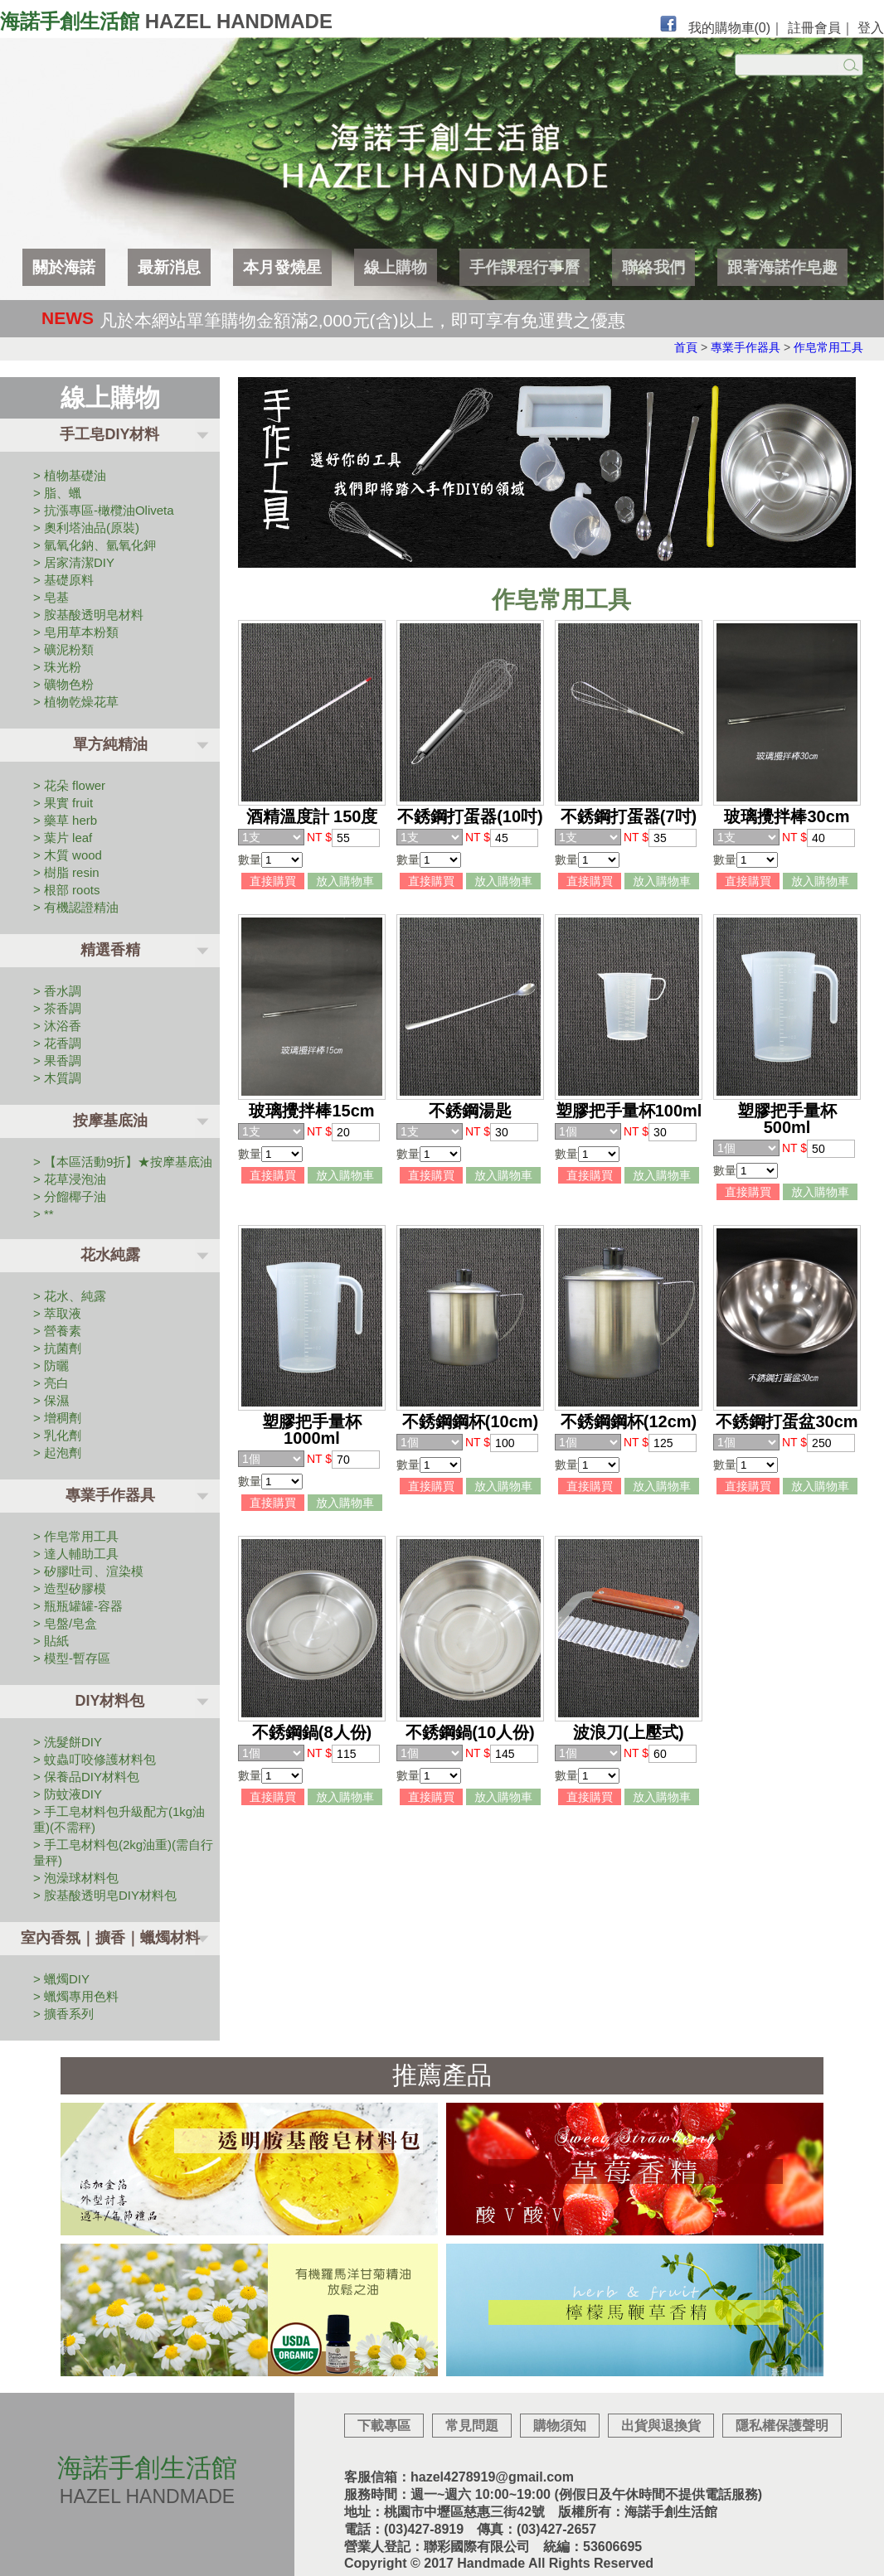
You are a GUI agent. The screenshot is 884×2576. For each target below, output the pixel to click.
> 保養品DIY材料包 (86, 1777)
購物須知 (559, 2426)
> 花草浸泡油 (69, 1179)
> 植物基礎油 (69, 475)
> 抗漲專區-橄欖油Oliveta (103, 510)
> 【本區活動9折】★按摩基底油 (122, 1162)
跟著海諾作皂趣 (782, 267)
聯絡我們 (653, 267)
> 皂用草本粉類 (76, 632)
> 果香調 (57, 1060)
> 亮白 (51, 1383)
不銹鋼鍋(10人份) (470, 1732)
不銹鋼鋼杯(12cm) (629, 1421)
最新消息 (169, 267)
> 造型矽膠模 (69, 1588)
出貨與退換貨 (661, 2426)
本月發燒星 (282, 267)
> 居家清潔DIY (73, 562)
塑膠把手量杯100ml (629, 1111)
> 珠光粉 (57, 667)
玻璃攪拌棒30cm (786, 816)
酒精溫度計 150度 (312, 816)
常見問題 (471, 2426)
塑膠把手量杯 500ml (787, 1119)
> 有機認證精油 (76, 907)
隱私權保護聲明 (782, 2426)
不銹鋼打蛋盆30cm (786, 1421)
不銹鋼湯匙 (470, 1111)
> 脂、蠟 (57, 493)
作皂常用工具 (828, 347)
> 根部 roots (66, 890)
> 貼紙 (51, 1641)
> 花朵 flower (69, 785)
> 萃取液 (57, 1313)
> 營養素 (57, 1331)
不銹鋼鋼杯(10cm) (470, 1421)
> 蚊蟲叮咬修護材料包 (94, 1759)
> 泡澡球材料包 (76, 1878)
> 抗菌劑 (57, 1348)
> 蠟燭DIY (61, 1979)
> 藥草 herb (65, 820)
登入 (870, 28)
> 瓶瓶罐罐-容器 (78, 1606)
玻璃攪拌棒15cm (311, 1111)
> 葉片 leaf (62, 837)
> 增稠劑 (57, 1418)
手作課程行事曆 (524, 267)
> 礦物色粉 (63, 684)
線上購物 (395, 267)
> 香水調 (57, 991)
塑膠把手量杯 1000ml (312, 1429)
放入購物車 (345, 881)
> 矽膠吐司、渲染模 (88, 1571)
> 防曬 (51, 1365)
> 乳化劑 (57, 1435)
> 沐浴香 (57, 1026)
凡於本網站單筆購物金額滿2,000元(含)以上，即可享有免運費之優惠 (362, 320)
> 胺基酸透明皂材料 (88, 615)
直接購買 (273, 881)
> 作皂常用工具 (76, 1536)
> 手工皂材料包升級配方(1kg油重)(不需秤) (119, 1819)
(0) (763, 28)
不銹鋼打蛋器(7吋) (629, 816)
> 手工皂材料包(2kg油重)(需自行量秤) (123, 1852)
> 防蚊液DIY (67, 1794)
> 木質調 (57, 1078)
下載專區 (383, 2426)
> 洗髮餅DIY (67, 1742)
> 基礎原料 (63, 580)
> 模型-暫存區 (71, 1658)
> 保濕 (51, 1400)
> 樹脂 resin (66, 872)
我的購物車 (729, 28)
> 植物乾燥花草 (76, 702)
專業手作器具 (745, 347)
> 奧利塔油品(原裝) (86, 528)
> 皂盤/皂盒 (65, 1623)
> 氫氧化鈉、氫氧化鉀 (94, 545)
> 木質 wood (67, 855)
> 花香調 (57, 1043)
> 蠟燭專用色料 (76, 1996)
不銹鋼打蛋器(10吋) (470, 816)
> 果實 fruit (63, 803)
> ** (43, 1214)
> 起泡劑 (57, 1452)
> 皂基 (51, 597)
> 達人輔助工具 (76, 1554)
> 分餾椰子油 (69, 1196)
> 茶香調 (57, 1008)
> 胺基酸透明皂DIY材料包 (105, 1895)
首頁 (685, 347)
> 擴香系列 (63, 2014)
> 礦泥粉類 (63, 649)
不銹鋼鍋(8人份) (312, 1732)
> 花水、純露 (69, 1296)
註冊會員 (814, 28)
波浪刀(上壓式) (628, 1732)
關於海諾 (63, 267)
